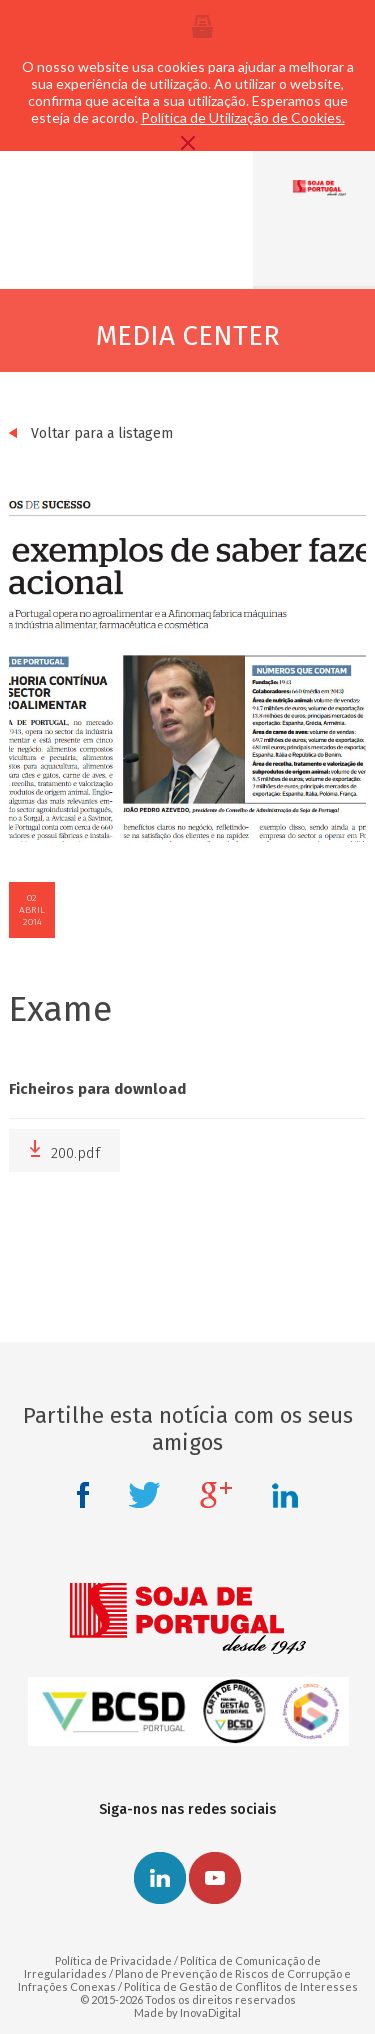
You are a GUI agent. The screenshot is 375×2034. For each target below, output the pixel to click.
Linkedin (285, 1495)
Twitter (144, 1495)
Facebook (83, 1495)
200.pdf (64, 1150)
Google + (216, 1495)
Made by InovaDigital (187, 2012)
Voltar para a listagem (91, 433)
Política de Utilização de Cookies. (243, 117)
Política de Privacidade (113, 1960)
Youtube (215, 1878)
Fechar (188, 143)
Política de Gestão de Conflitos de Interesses (241, 1986)
